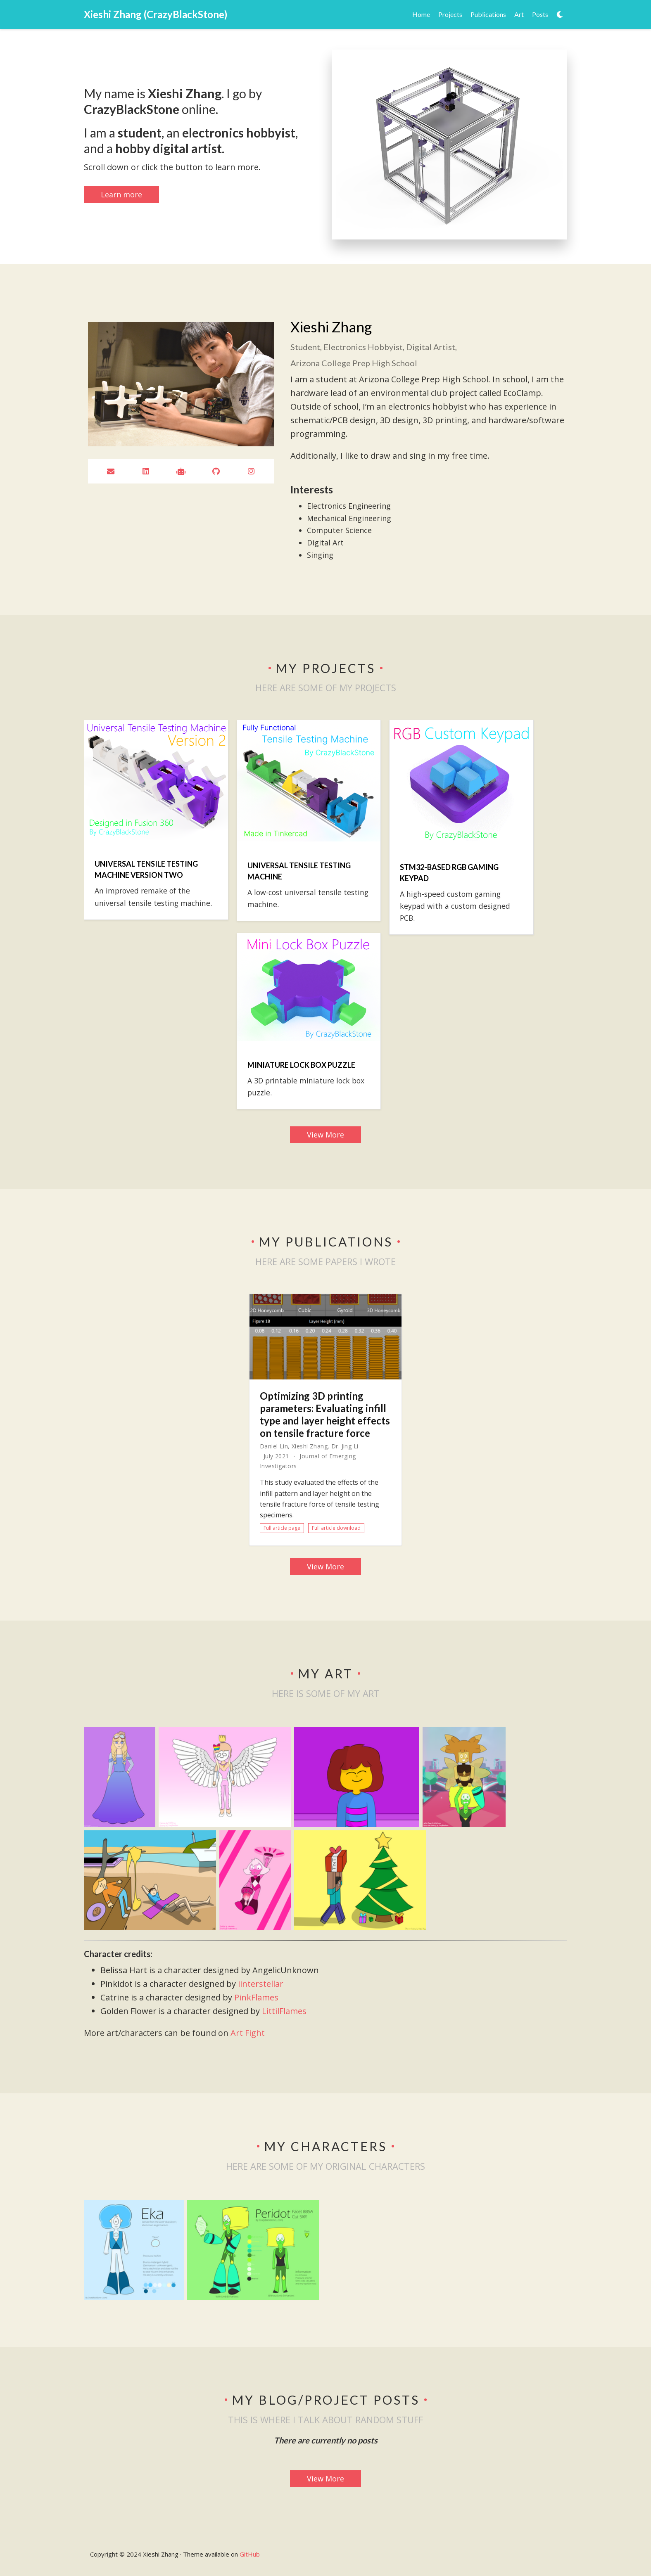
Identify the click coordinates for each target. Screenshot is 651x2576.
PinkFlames (256, 1997)
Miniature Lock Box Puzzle (301, 1064)
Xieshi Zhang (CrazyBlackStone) (155, 14)
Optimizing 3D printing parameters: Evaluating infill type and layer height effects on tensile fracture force (325, 1414)
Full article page (282, 1527)
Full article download (336, 1527)
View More (325, 1135)
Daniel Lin (274, 1446)
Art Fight (247, 2032)
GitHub (250, 2554)
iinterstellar (260, 1983)
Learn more (121, 194)
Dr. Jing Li (345, 1446)
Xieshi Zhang (310, 1446)
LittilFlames (284, 2011)
